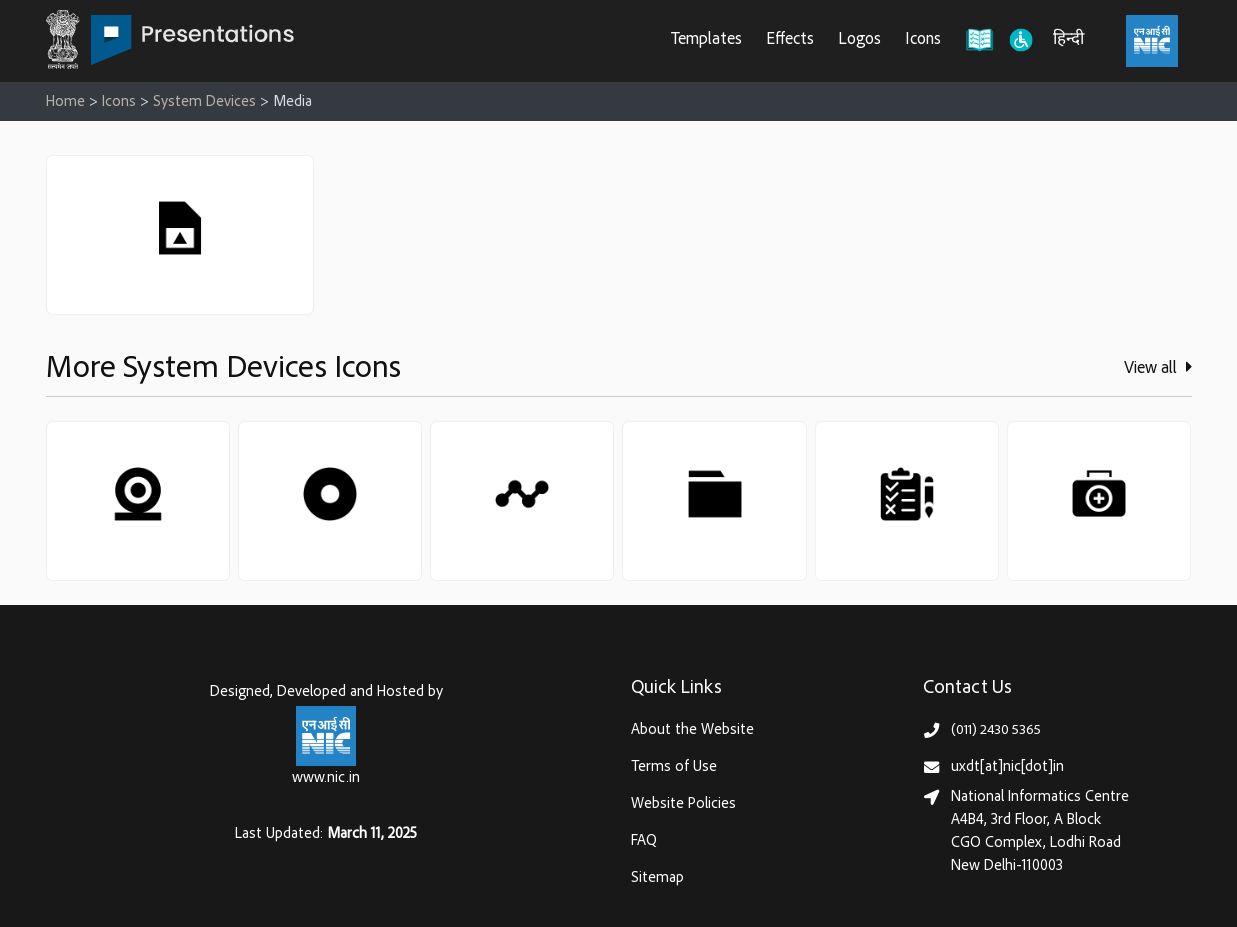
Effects (790, 40)
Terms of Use (674, 767)
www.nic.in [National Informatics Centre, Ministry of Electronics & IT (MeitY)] (326, 778)
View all (1158, 368)
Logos (859, 40)
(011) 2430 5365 (996, 730)
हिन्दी (1068, 40)
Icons (923, 40)
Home (65, 102)
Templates (706, 40)
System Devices (204, 102)
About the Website (692, 730)
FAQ (644, 841)
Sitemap (657, 878)
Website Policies (683, 804)
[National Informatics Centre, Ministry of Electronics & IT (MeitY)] (1152, 41)
